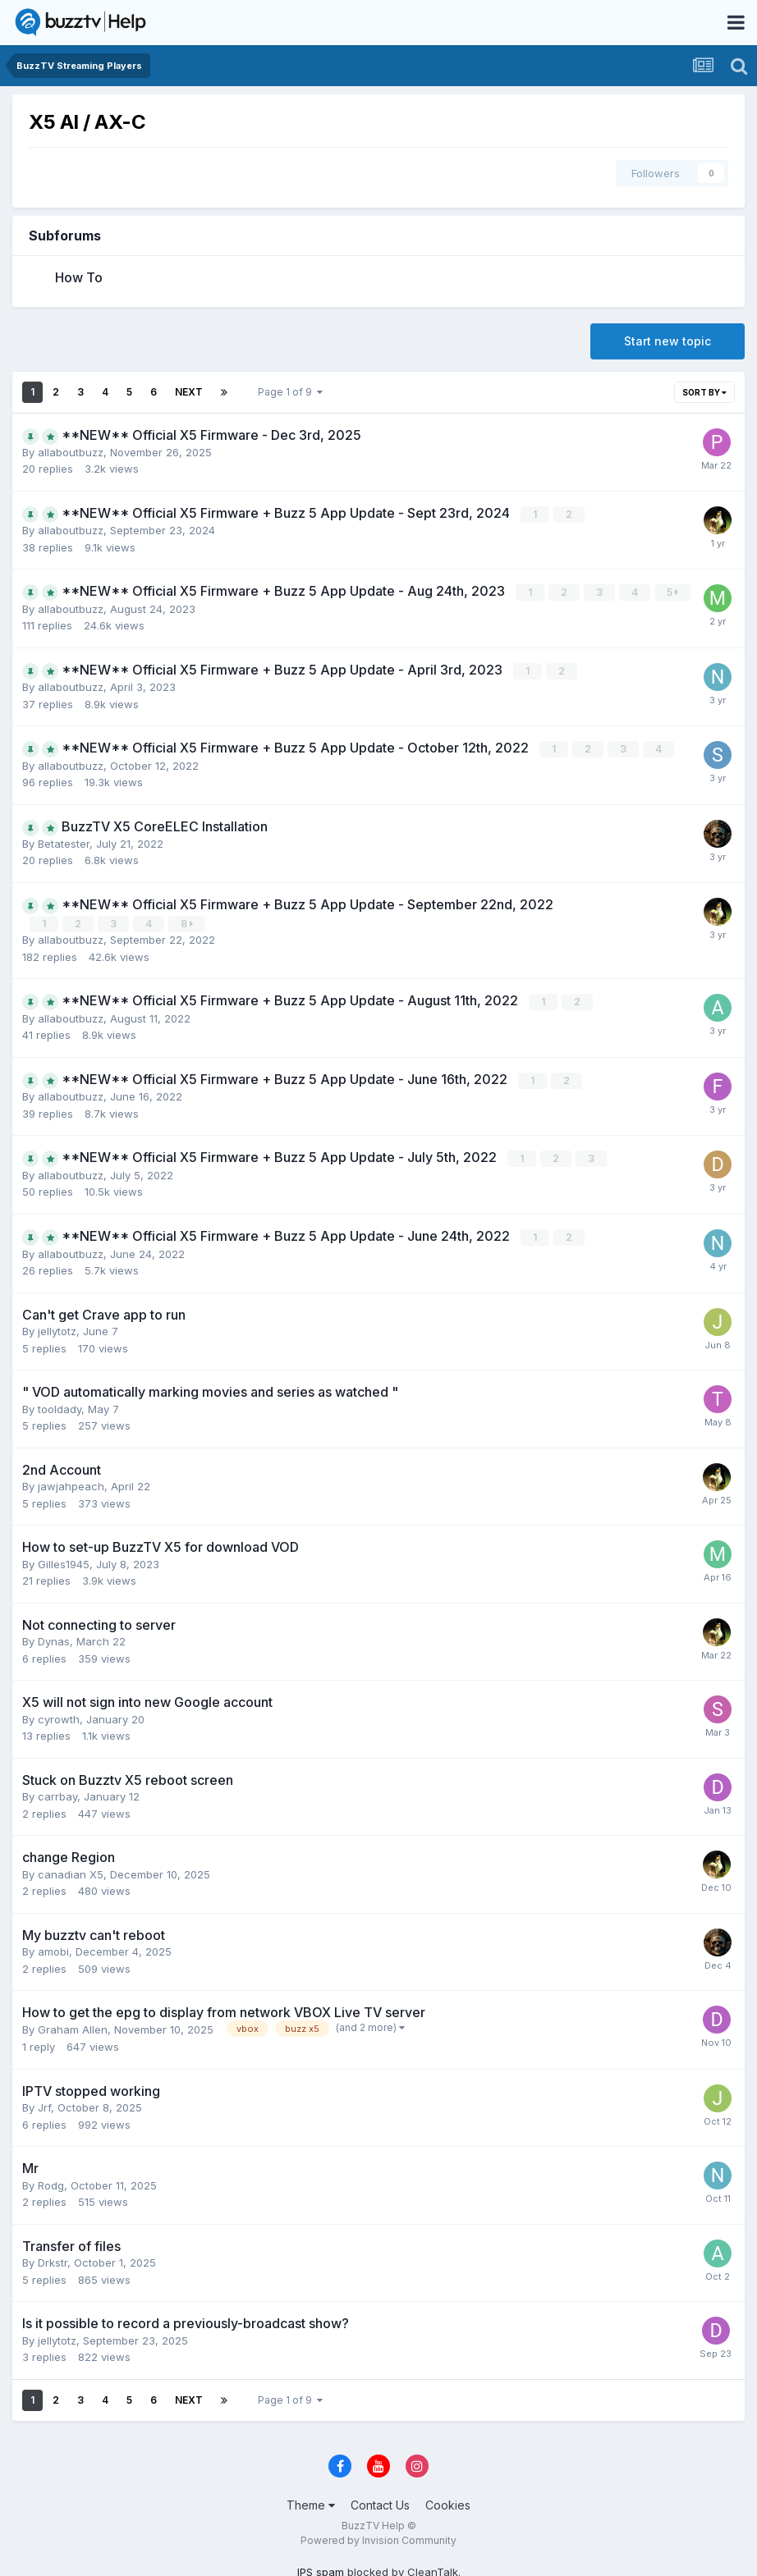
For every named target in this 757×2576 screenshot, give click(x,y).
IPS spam (320, 2567)
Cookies (447, 2501)
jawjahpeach (71, 1482)
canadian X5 (70, 1870)
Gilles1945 (63, 1560)
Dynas (54, 1637)
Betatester (63, 842)
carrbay (57, 1792)
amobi (53, 1947)
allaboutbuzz (70, 452)
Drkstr (52, 2258)
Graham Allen (73, 2025)
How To (79, 277)
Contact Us (380, 2501)
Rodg (51, 2181)
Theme (311, 2501)
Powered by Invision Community (378, 2536)
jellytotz (57, 1327)
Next (189, 392)
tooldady (59, 1405)
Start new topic (667, 341)
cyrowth (59, 1715)
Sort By (704, 392)
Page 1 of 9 (290, 392)
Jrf (44, 2103)
